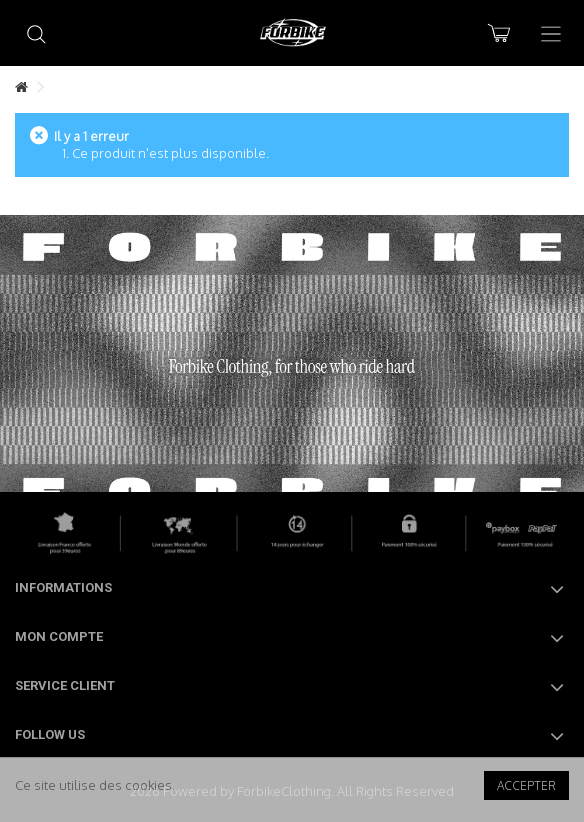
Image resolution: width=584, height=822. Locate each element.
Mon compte (59, 636)
